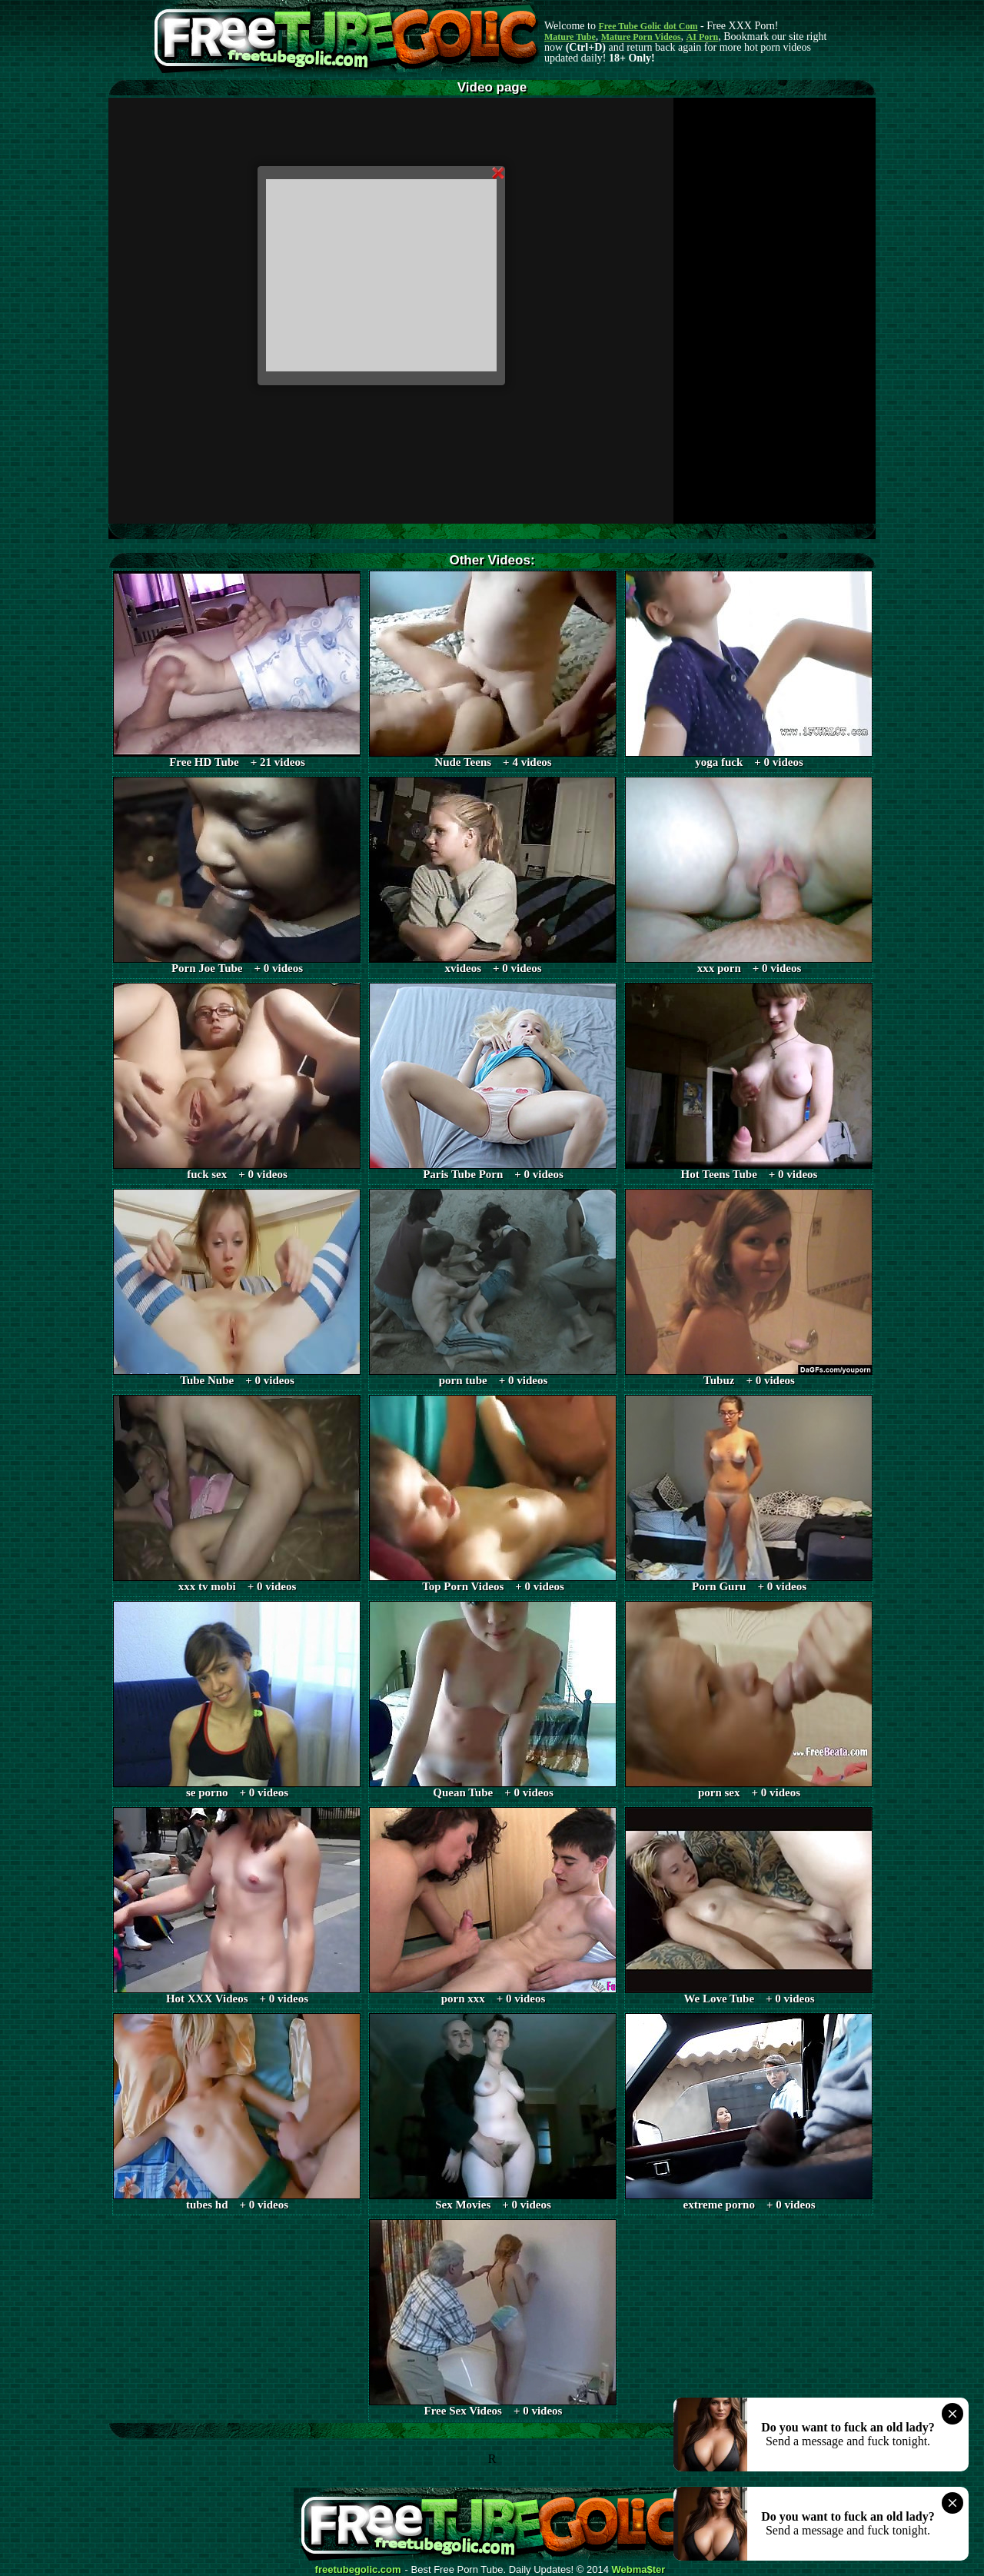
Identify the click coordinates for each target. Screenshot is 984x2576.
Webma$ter (639, 2569)
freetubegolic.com (358, 2569)
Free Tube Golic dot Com (647, 26)
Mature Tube (570, 37)
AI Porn (702, 37)
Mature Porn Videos (641, 37)
